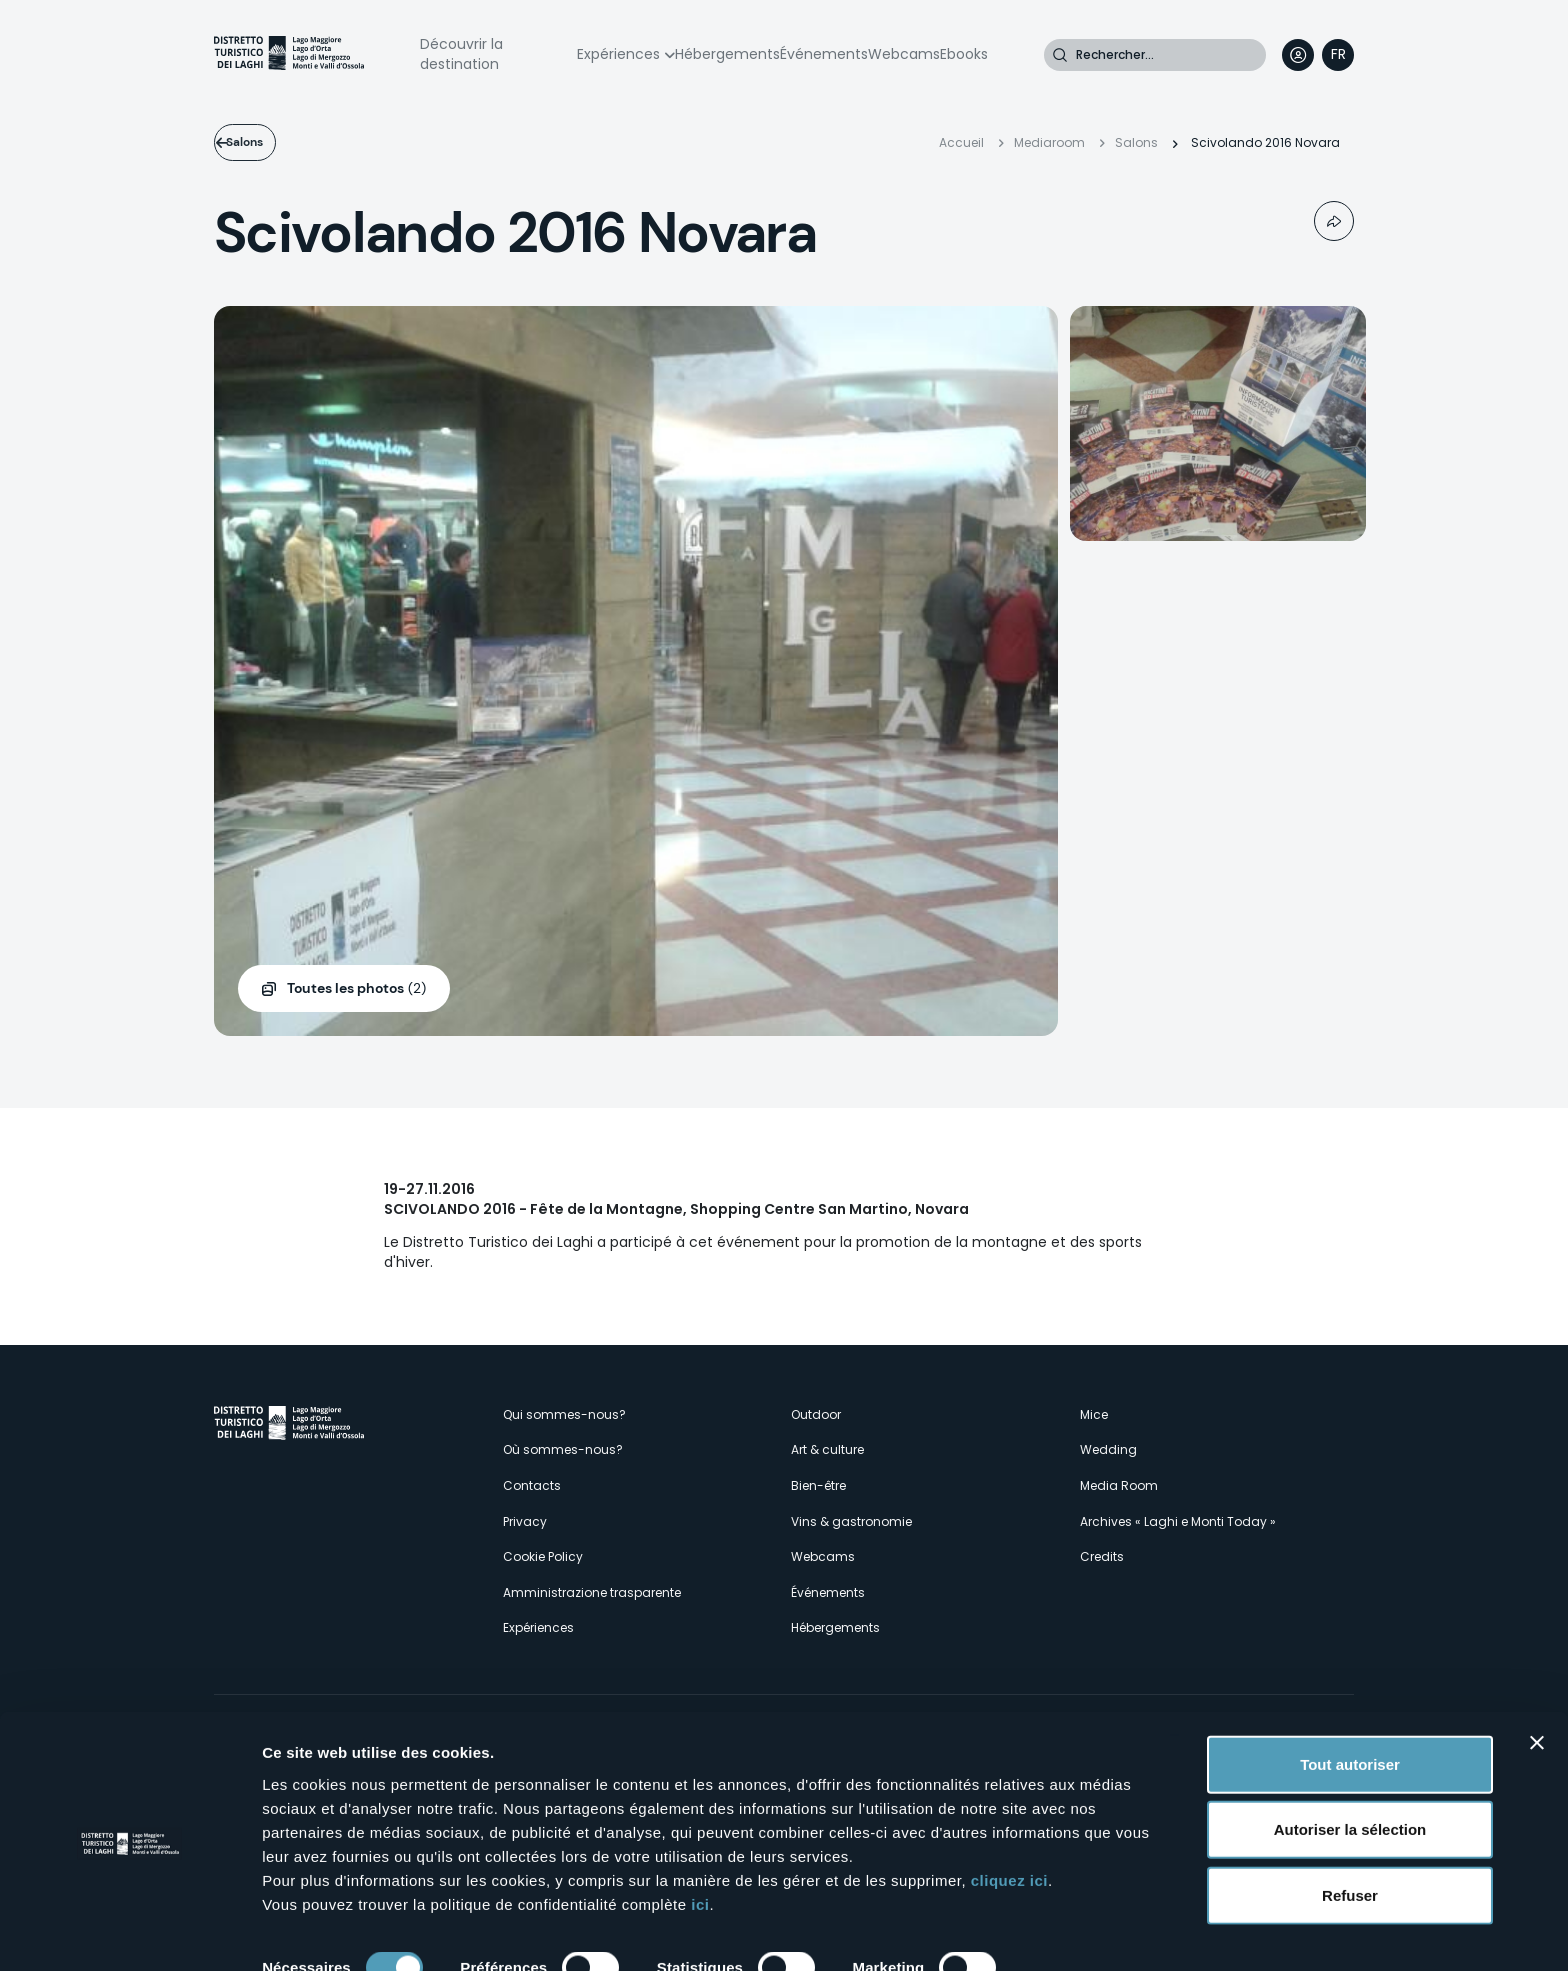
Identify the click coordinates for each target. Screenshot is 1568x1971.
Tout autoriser (1350, 1696)
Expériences (618, 54)
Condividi (1334, 221)
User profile (1298, 55)
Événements (824, 54)
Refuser (1350, 1827)
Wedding (1108, 1449)
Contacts (532, 1485)
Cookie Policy (543, 1556)
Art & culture (827, 1449)
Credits (1102, 1556)
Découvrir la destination (461, 54)
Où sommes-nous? (563, 1449)
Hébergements (727, 54)
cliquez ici (1009, 1812)
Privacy (525, 1521)
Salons (267, 142)
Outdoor (816, 1414)
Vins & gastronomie (851, 1521)
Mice (1094, 1414)
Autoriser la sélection (1350, 1762)
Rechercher (1060, 55)
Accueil (961, 142)
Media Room (1119, 1485)
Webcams (904, 54)
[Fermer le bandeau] (1537, 1675)
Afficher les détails (329, 1931)
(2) (356, 989)
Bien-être (818, 1485)
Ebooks (964, 54)
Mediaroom (1049, 142)
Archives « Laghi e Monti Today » (1178, 1521)
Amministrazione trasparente (592, 1592)
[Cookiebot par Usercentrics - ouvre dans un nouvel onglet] (129, 1932)
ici (700, 1836)
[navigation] (1338, 55)
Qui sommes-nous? (564, 1414)
